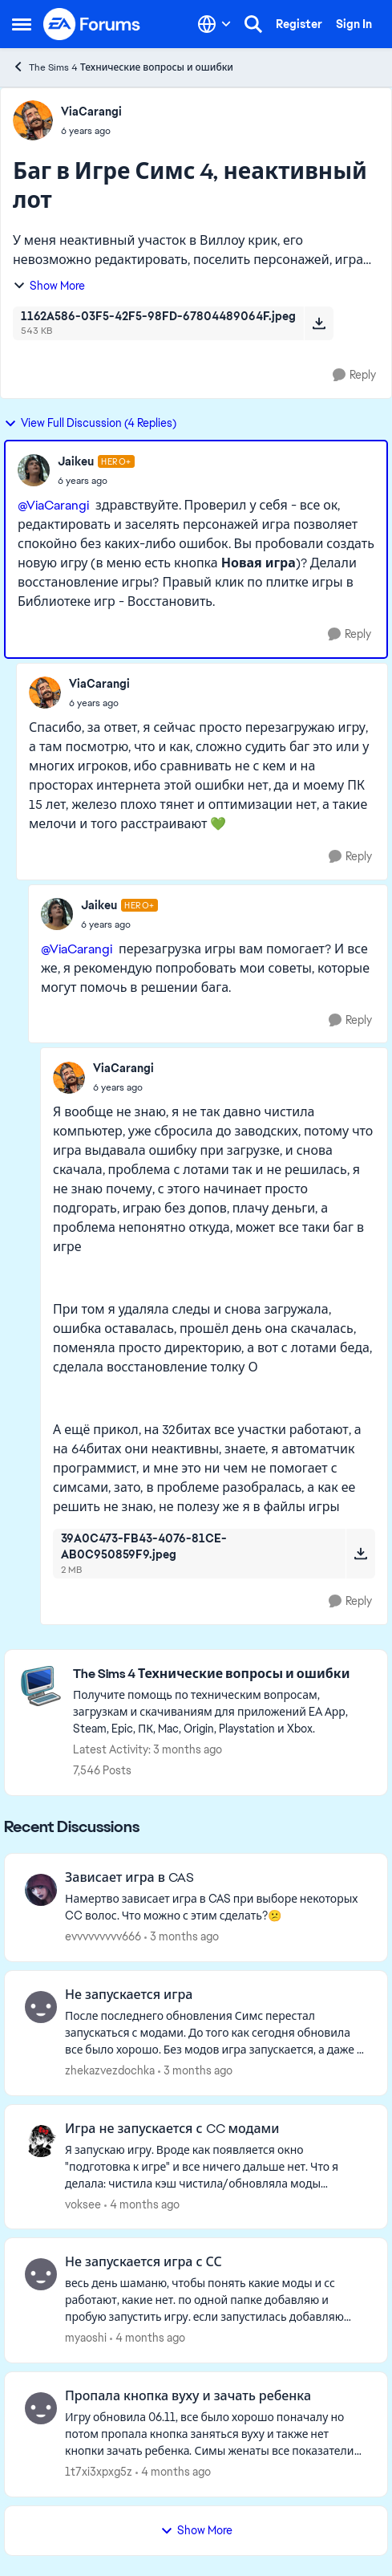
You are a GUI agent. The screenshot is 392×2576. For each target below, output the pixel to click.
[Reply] (354, 375)
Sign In (354, 24)
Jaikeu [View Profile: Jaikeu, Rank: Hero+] (76, 461)
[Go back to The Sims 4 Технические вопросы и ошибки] (222, 1674)
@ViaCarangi (53, 505)
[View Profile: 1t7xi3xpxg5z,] (41, 2408)
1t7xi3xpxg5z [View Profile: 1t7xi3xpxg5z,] (98, 2471)
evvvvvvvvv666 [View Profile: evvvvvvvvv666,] (103, 1936)
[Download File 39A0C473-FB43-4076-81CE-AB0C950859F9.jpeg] (360, 1554)
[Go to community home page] (92, 24)
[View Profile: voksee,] (41, 2141)
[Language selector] (214, 24)
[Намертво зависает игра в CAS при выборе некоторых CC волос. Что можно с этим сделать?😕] (216, 1907)
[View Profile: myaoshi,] (41, 2274)
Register (299, 24)
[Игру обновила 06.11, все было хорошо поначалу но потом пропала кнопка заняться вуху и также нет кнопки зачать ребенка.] (216, 2434)
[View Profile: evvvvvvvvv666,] (41, 1890)
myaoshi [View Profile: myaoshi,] (86, 2337)
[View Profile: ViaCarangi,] (33, 120)
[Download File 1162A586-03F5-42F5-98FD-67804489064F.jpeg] (318, 323)
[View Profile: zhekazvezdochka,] (41, 2007)
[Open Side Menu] (21, 24)
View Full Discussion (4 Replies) (90, 423)
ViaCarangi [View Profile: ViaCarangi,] (91, 111)
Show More (49, 285)
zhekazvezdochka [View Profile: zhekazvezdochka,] (110, 2070)
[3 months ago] (181, 1936)
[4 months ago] (142, 2204)
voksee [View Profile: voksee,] (83, 2203)
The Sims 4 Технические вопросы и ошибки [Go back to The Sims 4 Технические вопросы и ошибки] (122, 67)
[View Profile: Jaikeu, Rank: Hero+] (34, 470)
